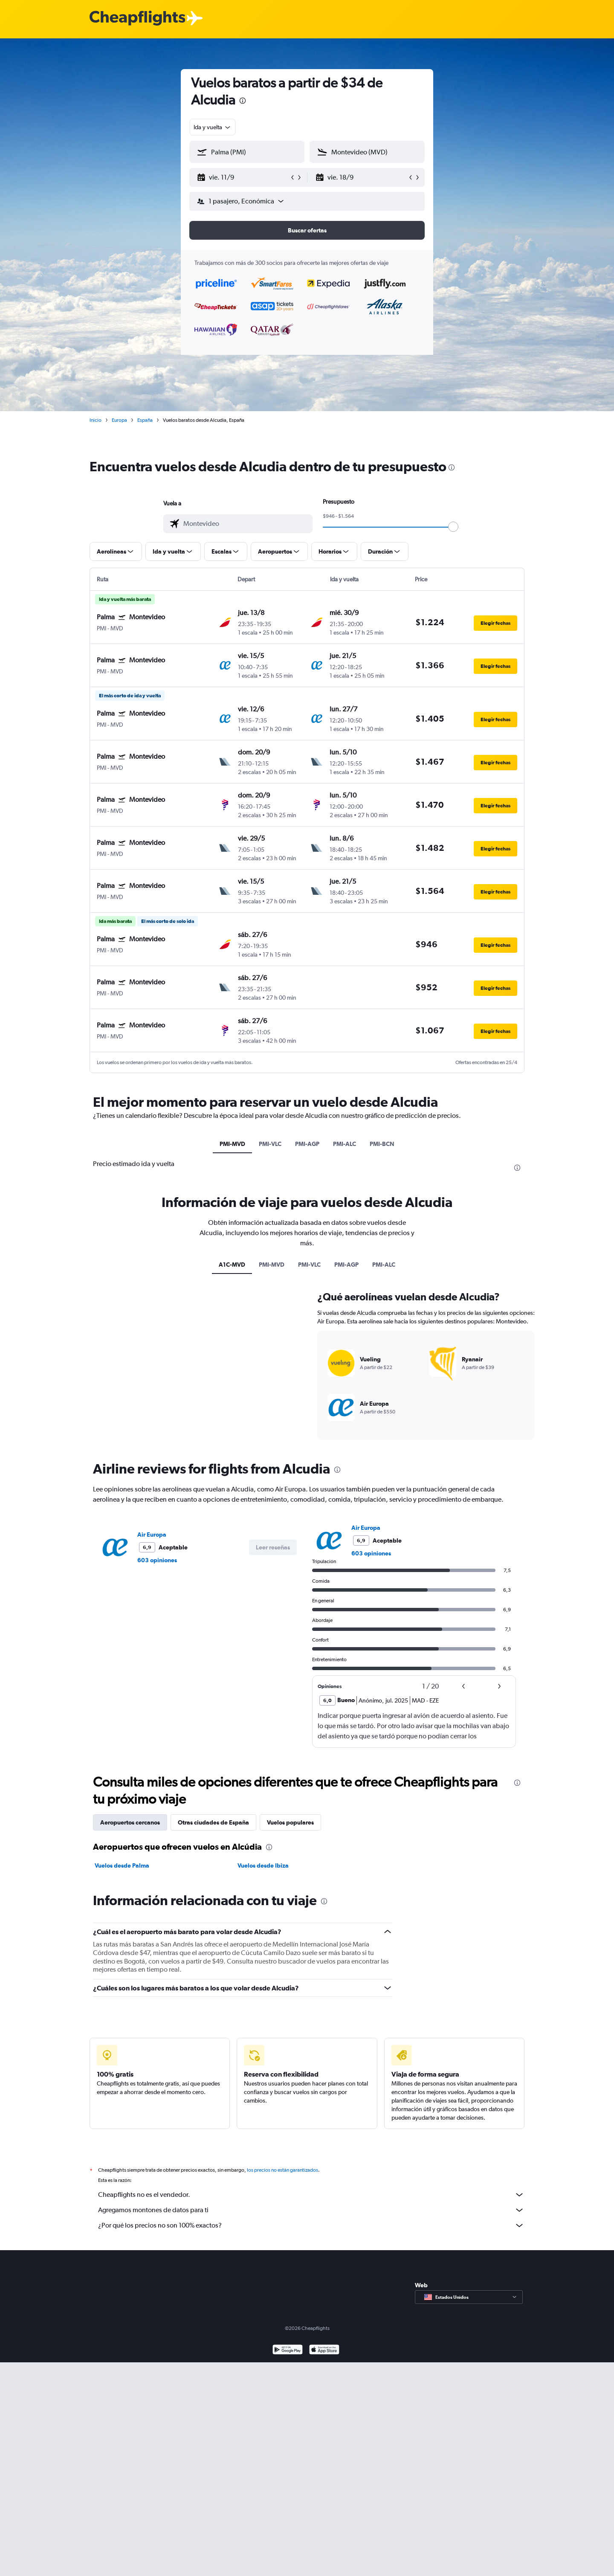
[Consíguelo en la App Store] (324, 2360)
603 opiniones (157, 1560)
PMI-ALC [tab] (344, 1143)
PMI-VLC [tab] (270, 1143)
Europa (119, 420)
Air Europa (151, 1534)
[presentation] (242, 100)
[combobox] (212, 127)
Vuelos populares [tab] (290, 1822)
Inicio (95, 420)
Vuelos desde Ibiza (263, 1865)
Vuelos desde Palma (122, 1865)
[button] (243, 177)
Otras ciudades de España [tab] (213, 1822)
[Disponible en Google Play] (287, 2360)
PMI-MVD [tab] (232, 1143)
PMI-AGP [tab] (307, 1143)
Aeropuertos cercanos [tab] (130, 1822)
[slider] (453, 527)
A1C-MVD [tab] (232, 1264)
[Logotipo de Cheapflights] (137, 19)
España (145, 420)
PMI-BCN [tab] (382, 1143)
